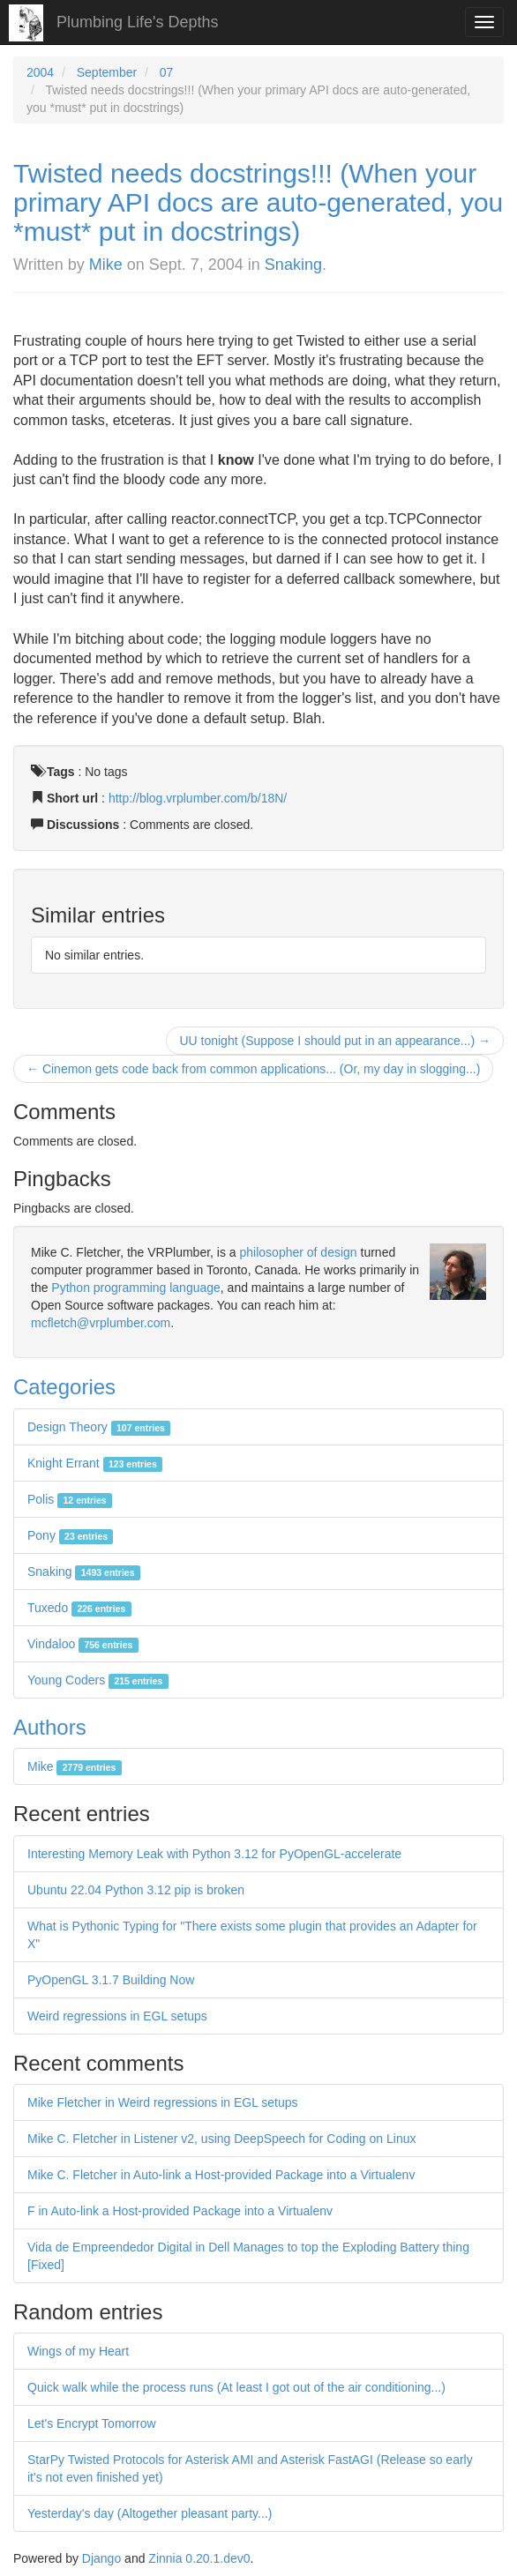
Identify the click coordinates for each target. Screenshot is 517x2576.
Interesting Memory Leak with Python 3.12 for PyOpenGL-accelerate (214, 1854)
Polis (69, 1499)
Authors (49, 1727)
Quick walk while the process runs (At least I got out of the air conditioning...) (236, 2387)
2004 (40, 72)
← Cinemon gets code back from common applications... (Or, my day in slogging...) (253, 1069)
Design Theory (98, 1427)
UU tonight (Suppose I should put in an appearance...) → (335, 1041)
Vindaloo (83, 1644)
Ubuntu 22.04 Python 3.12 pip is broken (135, 1890)
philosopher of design (298, 1252)
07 (167, 72)
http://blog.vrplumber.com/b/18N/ (198, 798)
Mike (106, 264)
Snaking (293, 264)
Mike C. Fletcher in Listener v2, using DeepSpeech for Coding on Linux (221, 2139)
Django (101, 2558)
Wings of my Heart (78, 2351)
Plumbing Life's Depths (137, 22)
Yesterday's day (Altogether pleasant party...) (149, 2513)
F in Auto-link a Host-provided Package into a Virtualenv (180, 2211)
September (107, 72)
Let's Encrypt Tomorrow (91, 2423)
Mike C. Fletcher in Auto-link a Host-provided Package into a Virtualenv (221, 2175)
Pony (70, 1535)
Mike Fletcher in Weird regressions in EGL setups (162, 2102)
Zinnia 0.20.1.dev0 (199, 2558)
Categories (64, 1387)
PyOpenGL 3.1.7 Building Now (110, 1980)
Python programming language (135, 1288)
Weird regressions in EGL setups (117, 2016)
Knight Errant (94, 1463)
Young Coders (98, 1680)
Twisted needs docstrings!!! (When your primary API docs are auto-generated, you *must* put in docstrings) (258, 202)
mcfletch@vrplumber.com (100, 1323)
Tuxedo (79, 1608)
